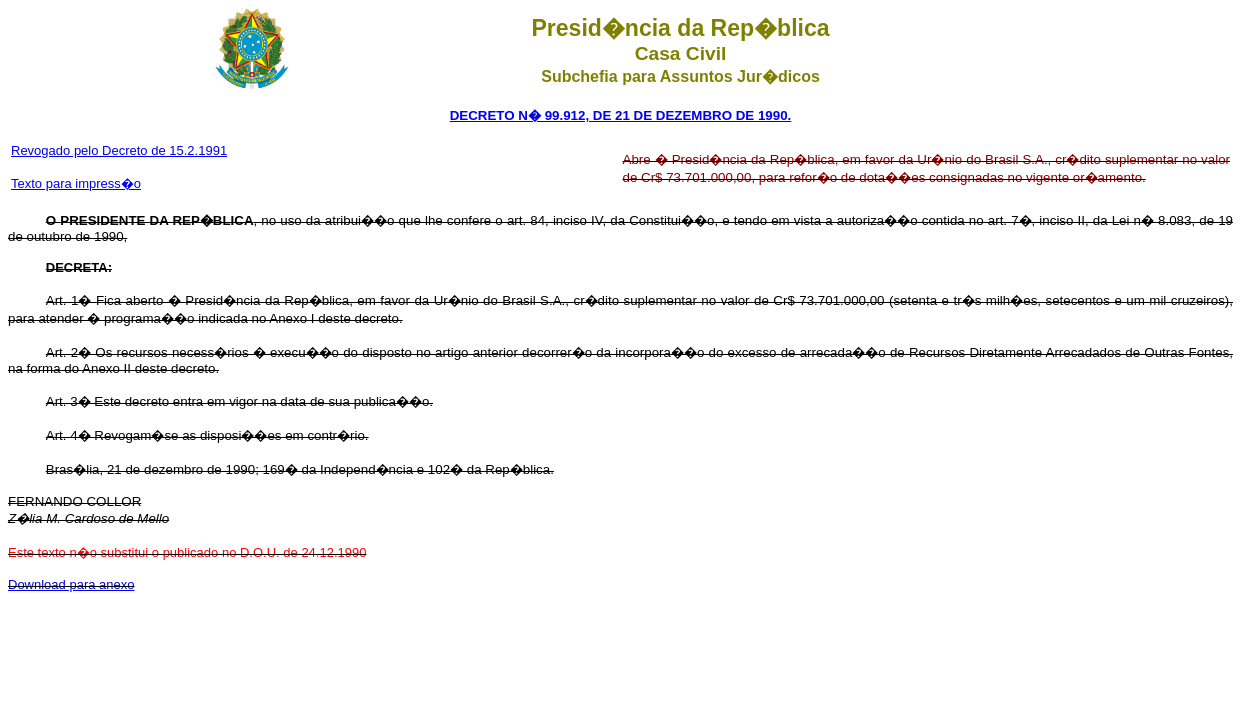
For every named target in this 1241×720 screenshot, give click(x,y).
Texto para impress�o (76, 183)
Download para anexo (71, 584)
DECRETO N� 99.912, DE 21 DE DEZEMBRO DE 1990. (621, 115)
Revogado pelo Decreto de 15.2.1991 (119, 150)
